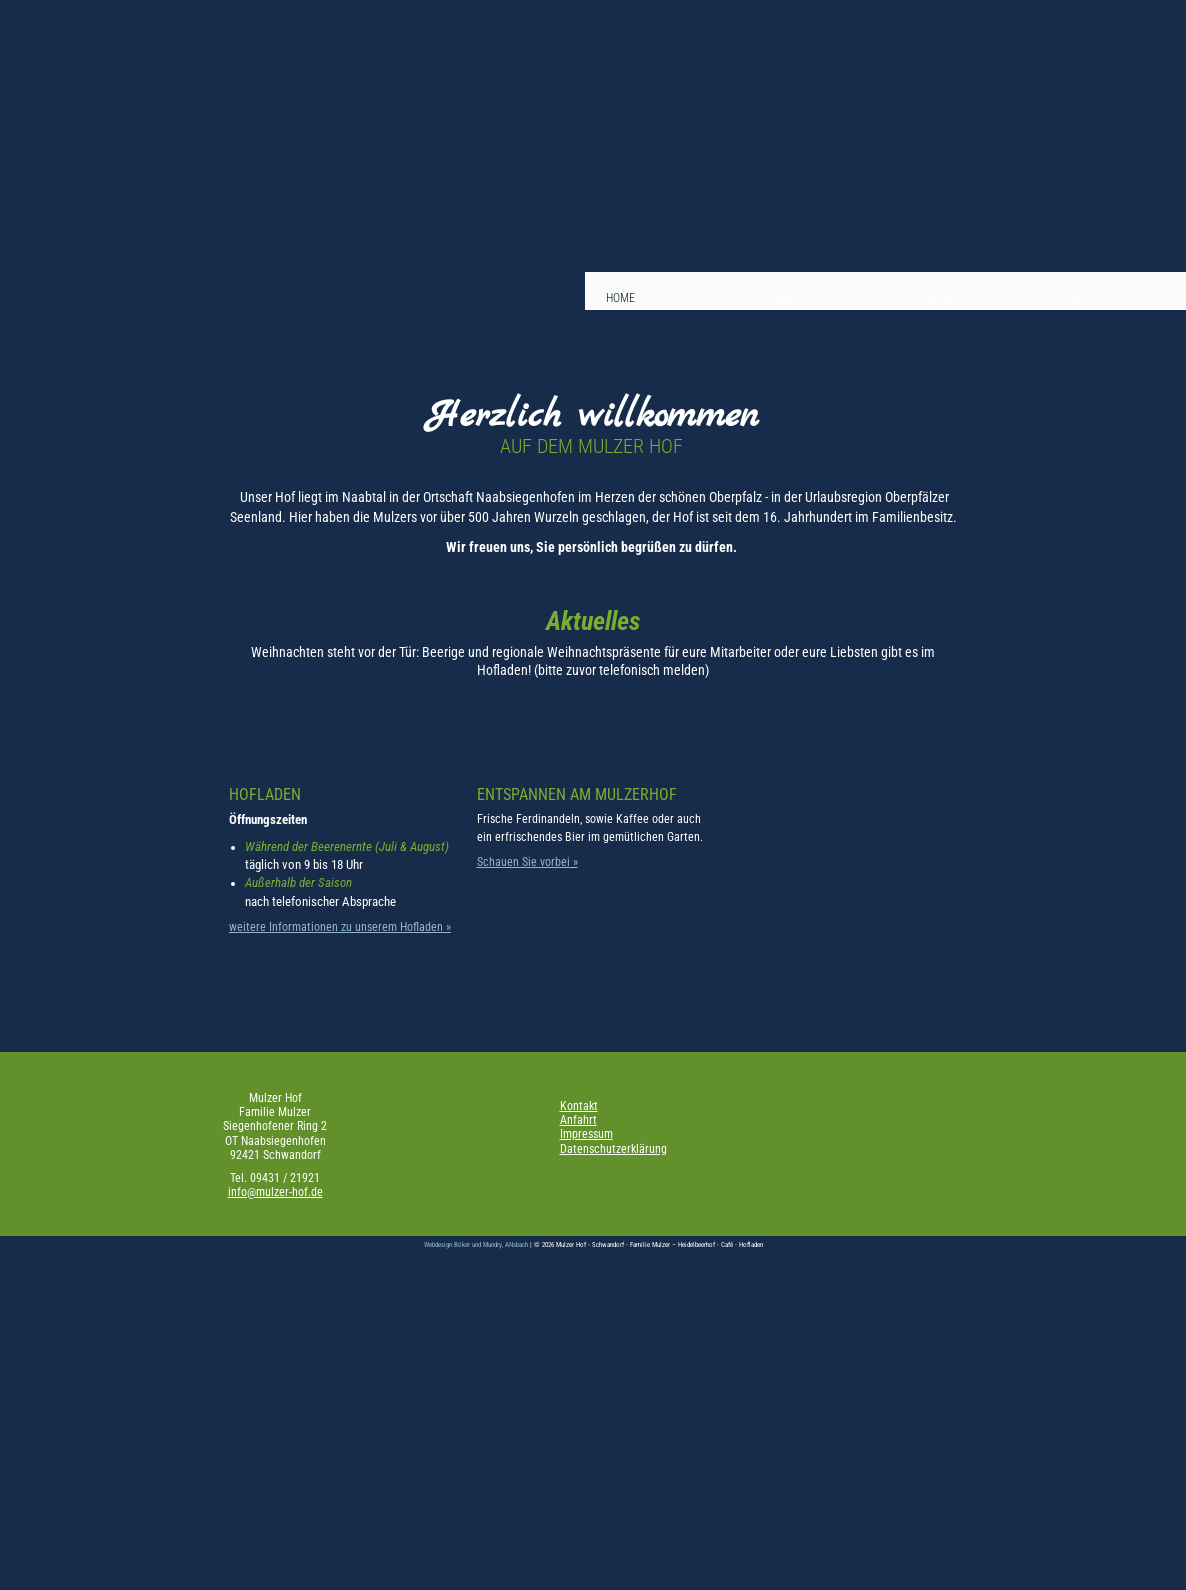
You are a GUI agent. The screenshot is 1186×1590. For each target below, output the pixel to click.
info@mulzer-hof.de (275, 1192)
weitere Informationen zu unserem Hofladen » (340, 927)
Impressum (586, 1134)
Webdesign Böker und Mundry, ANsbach (476, 1244)
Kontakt (579, 1106)
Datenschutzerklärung (613, 1149)
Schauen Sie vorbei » (527, 862)
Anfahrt (578, 1120)
